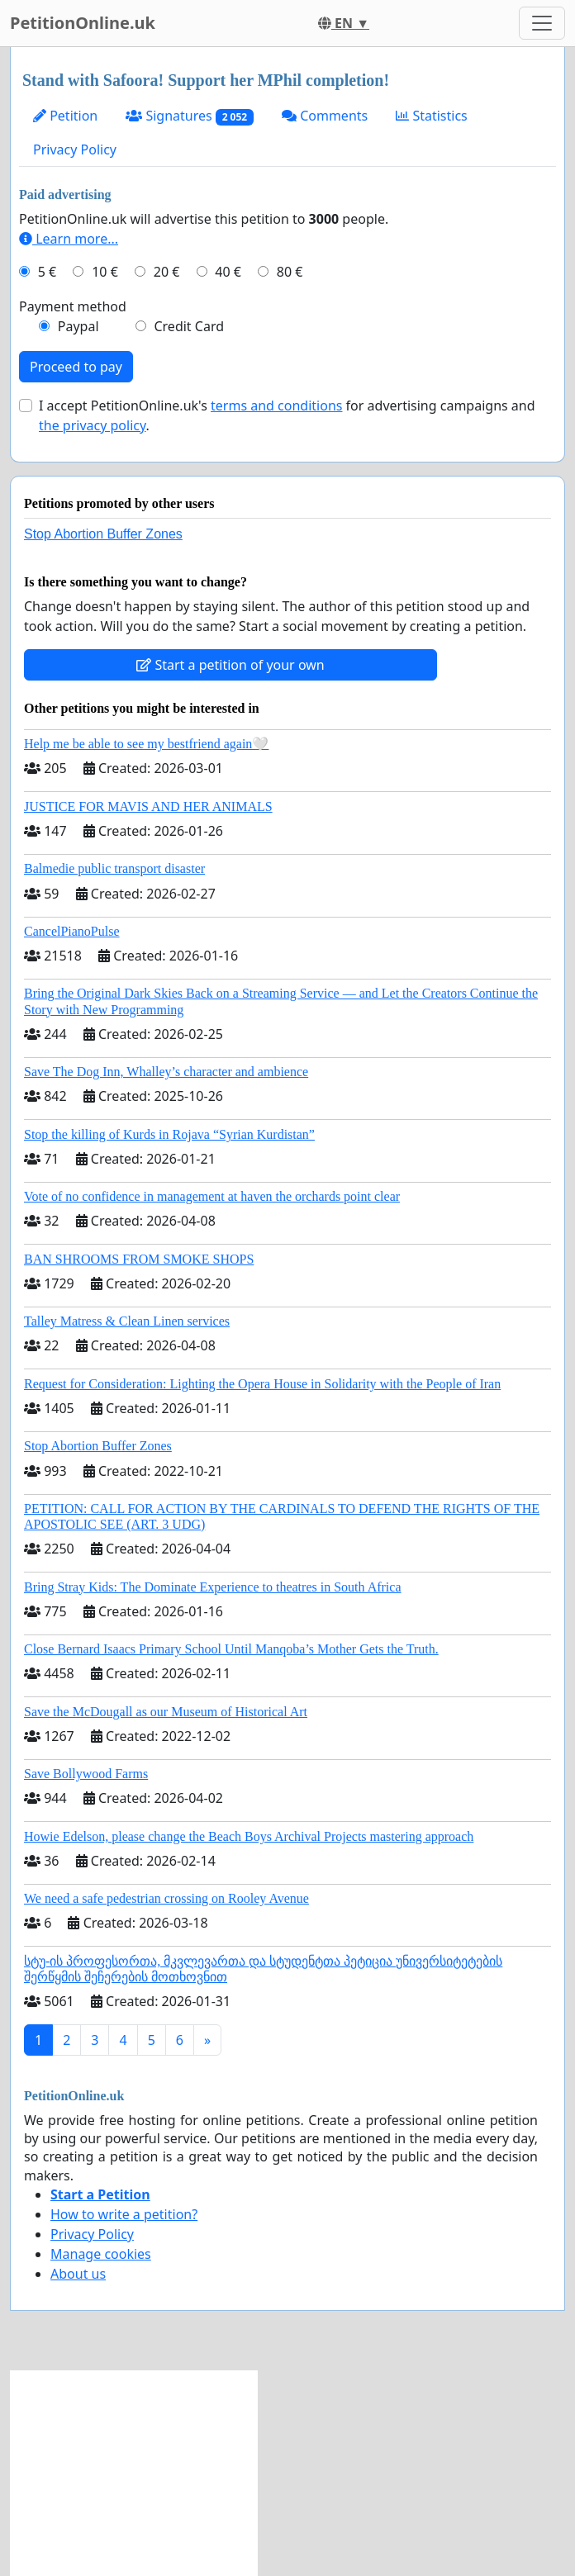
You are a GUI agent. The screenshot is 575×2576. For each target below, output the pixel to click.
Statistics (432, 116)
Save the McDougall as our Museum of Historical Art (165, 1712)
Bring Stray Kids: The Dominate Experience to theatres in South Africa (212, 1587)
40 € (228, 272)
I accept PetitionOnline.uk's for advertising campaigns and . (287, 415)
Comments (325, 116)
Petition (65, 116)
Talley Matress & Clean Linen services (127, 1321)
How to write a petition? (123, 2214)
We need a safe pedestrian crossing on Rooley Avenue (166, 1898)
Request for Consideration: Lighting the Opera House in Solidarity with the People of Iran (262, 1384)
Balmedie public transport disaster (114, 868)
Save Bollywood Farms (86, 1774)
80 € (290, 272)
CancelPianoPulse (72, 931)
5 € (47, 272)
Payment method (72, 306)
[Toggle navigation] (542, 23)
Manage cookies (100, 2254)
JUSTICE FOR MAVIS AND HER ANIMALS (148, 806)
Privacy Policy (74, 149)
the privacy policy (92, 425)
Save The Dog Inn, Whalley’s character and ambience (166, 1072)
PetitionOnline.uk (82, 23)
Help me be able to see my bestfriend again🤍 (146, 744)
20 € (167, 272)
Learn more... (68, 239)
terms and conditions (276, 405)
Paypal (78, 326)
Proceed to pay (76, 367)
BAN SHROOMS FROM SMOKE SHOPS (139, 1259)
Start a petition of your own (230, 665)
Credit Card (189, 326)
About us (78, 2274)
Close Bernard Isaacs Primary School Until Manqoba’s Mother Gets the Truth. (231, 1649)
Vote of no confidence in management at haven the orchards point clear (212, 1196)
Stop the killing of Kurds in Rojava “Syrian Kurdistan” (169, 1134)
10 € (105, 272)
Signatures (190, 116)
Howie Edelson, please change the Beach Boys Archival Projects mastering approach (248, 1836)
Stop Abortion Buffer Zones (103, 534)
